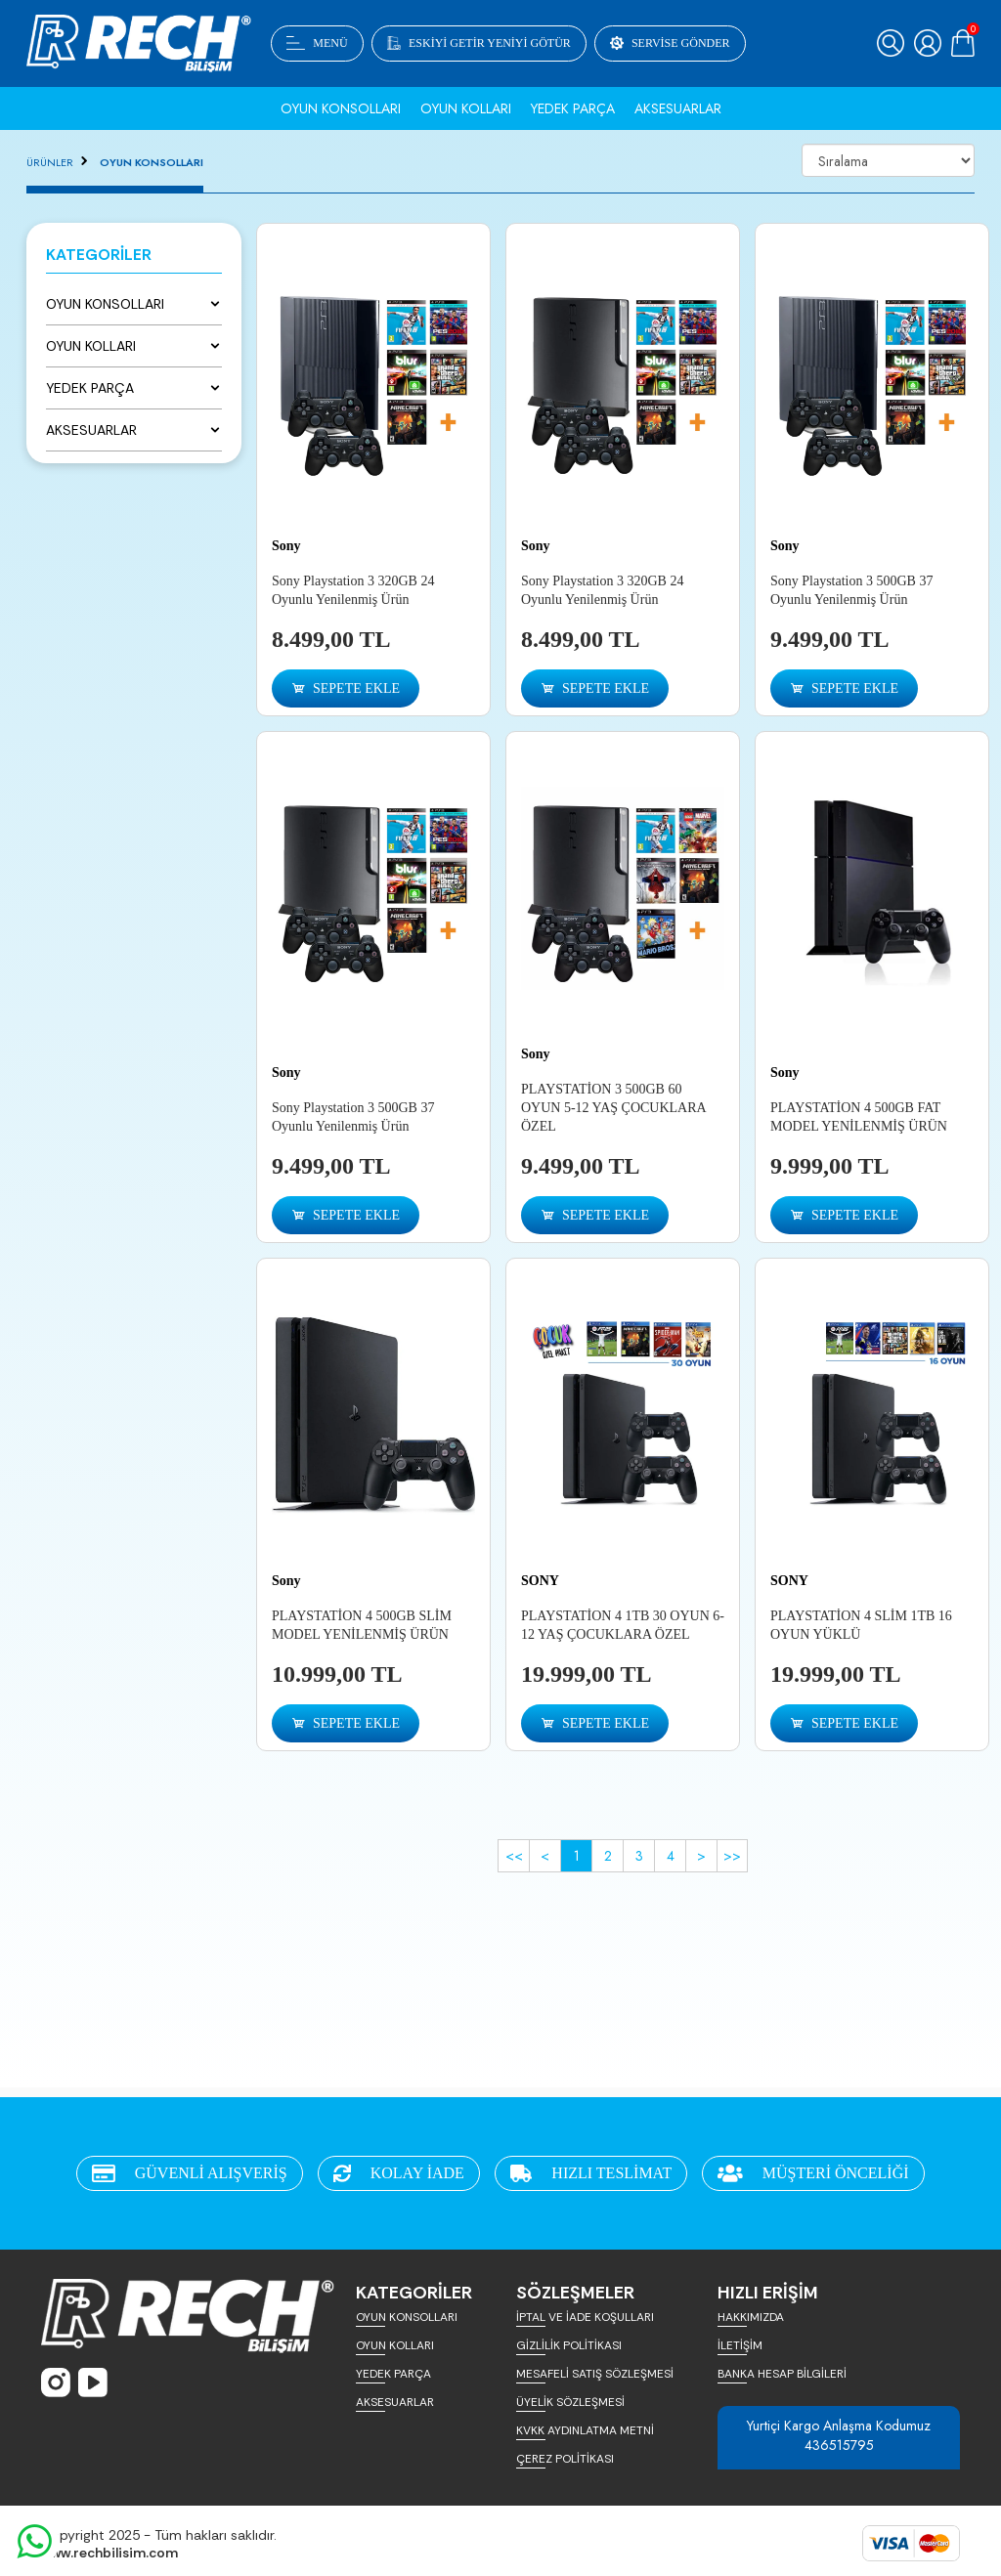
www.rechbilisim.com (109, 2552)
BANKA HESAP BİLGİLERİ (782, 2374)
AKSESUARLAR (395, 2402)
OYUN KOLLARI (395, 2345)
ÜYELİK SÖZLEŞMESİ (570, 2402)
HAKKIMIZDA (751, 2317)
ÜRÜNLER (49, 162)
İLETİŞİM (740, 2345)
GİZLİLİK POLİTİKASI (569, 2345)
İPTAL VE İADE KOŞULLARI (585, 2317)
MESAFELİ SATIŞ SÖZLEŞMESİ (595, 2374)
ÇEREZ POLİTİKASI (565, 2459)
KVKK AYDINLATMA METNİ (585, 2430)
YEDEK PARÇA (393, 2374)
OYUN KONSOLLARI (151, 162)
